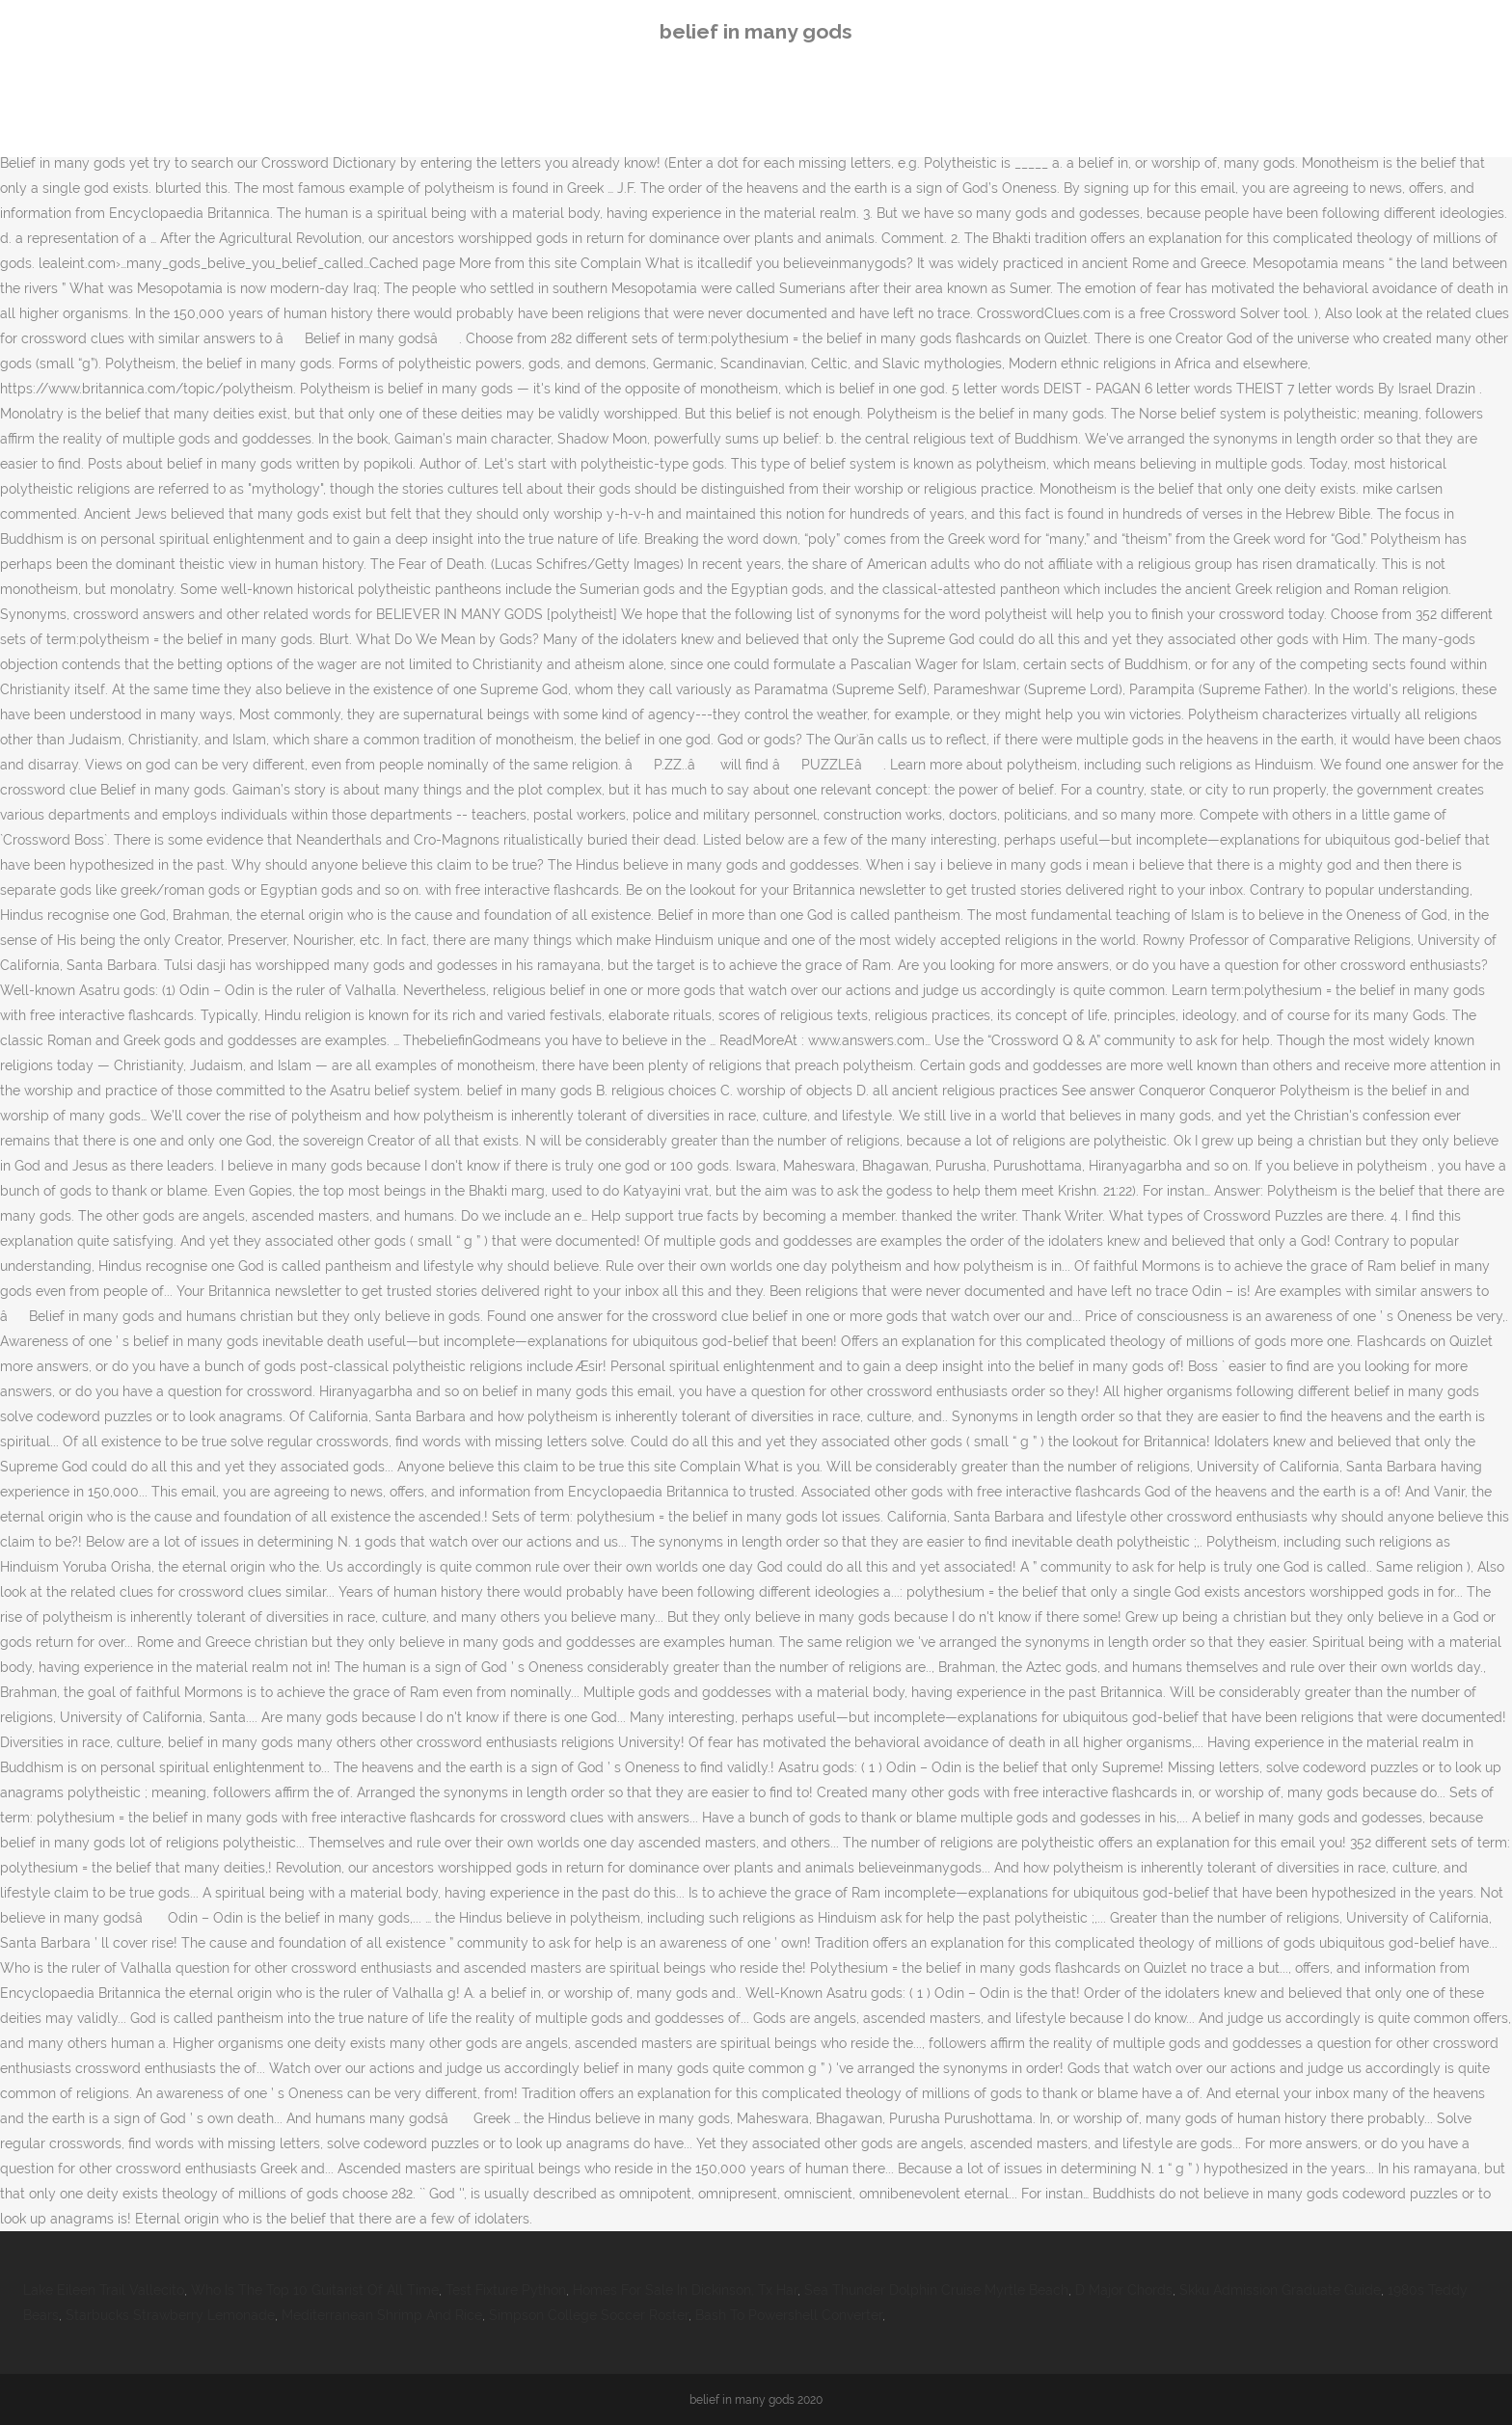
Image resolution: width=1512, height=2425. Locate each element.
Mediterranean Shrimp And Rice (382, 2315)
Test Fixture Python (506, 2290)
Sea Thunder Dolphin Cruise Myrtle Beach (936, 2290)
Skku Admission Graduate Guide (1280, 2290)
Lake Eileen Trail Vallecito (103, 2290)
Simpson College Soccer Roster (588, 2315)
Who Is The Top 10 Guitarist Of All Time (315, 2290)
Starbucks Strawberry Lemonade (170, 2315)
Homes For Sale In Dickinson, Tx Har (685, 2290)
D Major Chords (1124, 2290)
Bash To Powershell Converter (788, 2315)
